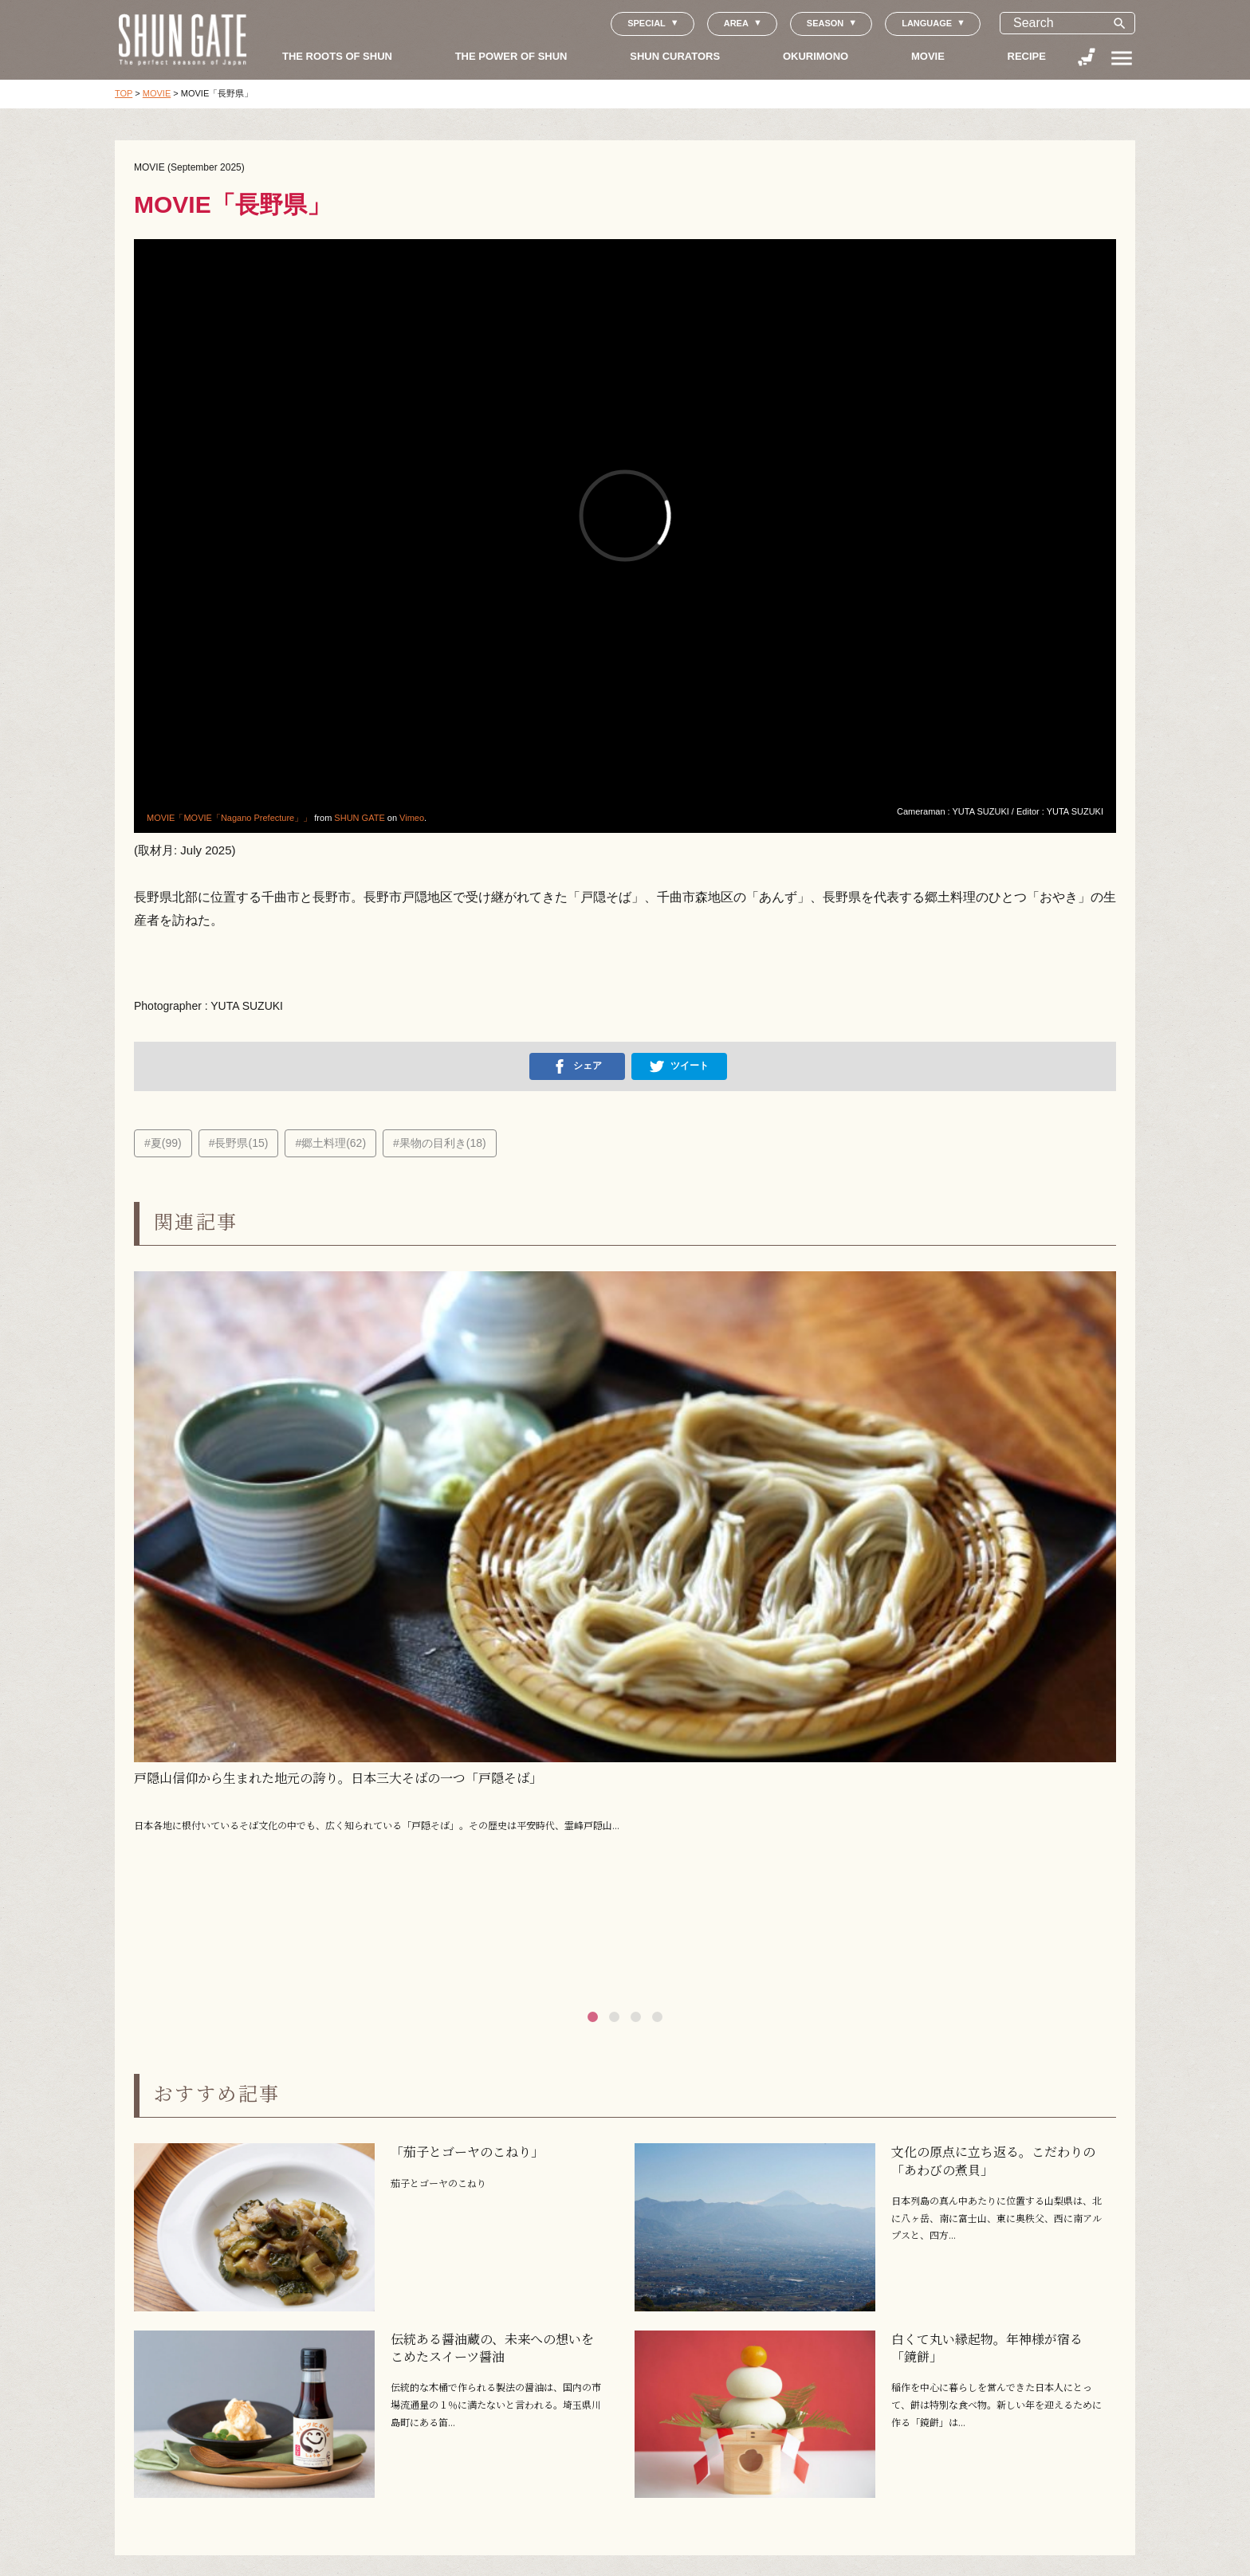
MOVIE (928, 56)
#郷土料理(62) (330, 1143)
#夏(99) (163, 1143)
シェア (577, 1066)
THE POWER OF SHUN (511, 56)
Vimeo (411, 818)
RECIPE (1027, 56)
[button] (593, 2017)
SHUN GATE (359, 818)
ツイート (679, 1066)
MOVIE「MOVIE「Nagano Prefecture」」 (229, 818)
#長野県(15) (239, 1143)
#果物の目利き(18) (439, 1143)
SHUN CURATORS (675, 56)
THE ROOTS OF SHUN (337, 56)
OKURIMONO (815, 56)
